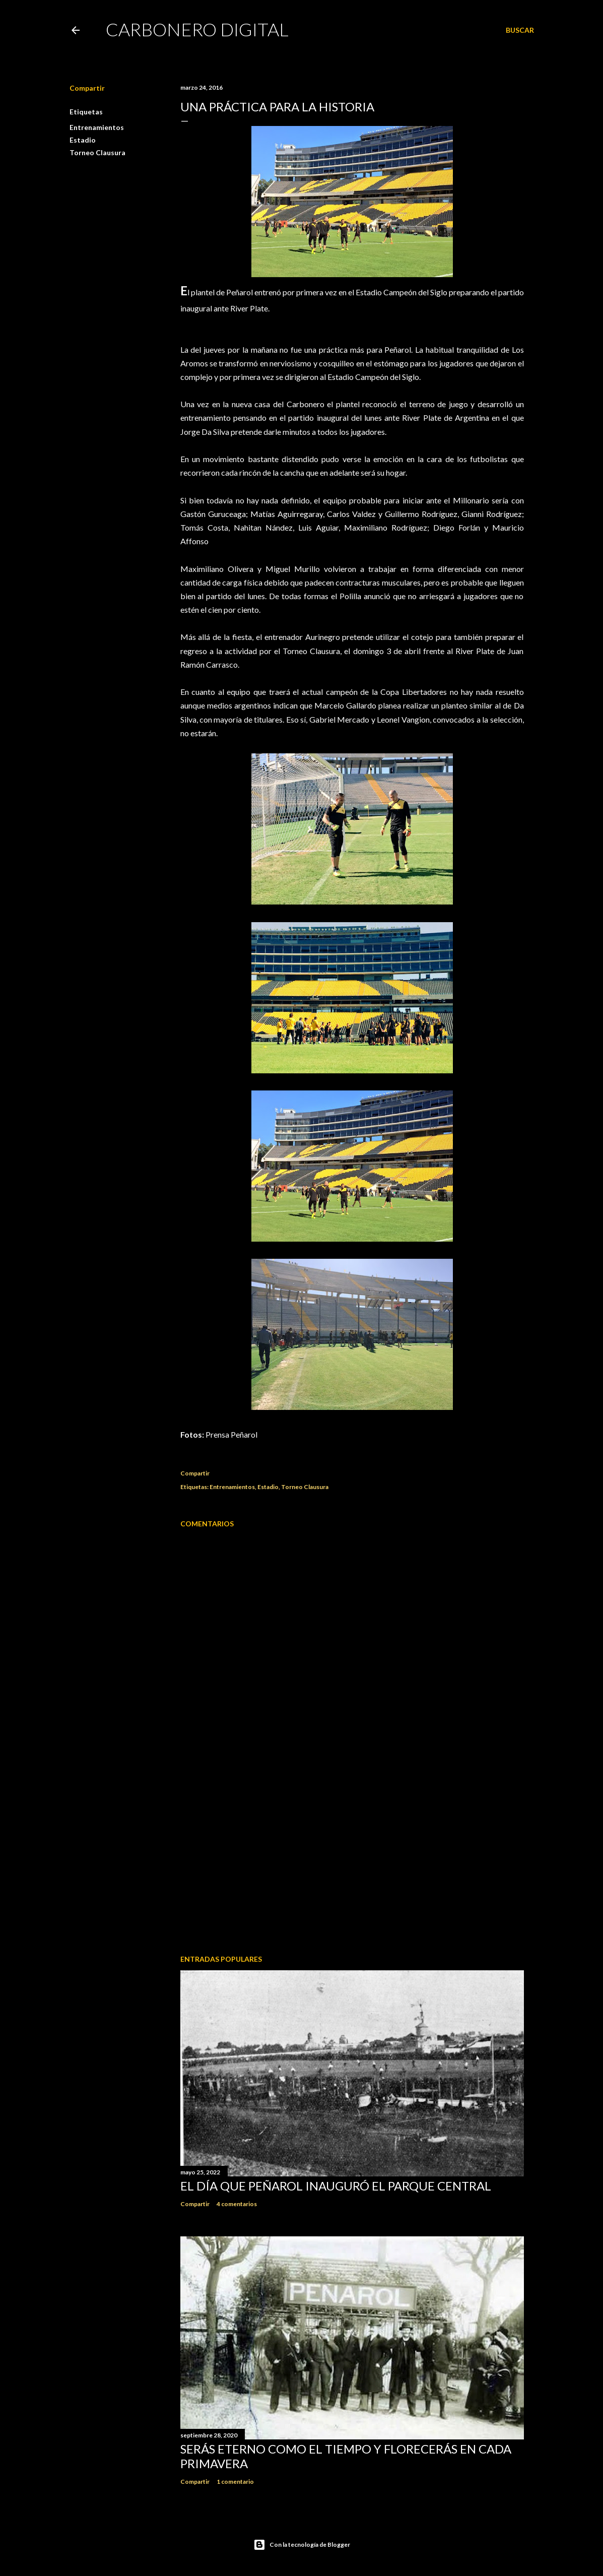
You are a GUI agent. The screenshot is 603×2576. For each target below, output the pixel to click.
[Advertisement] (352, 1858)
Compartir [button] (87, 88)
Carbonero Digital (197, 29)
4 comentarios (237, 2204)
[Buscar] (520, 30)
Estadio (83, 140)
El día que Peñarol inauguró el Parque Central (335, 2185)
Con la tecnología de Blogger (301, 2545)
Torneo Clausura (97, 152)
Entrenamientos (97, 127)
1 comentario (235, 2481)
